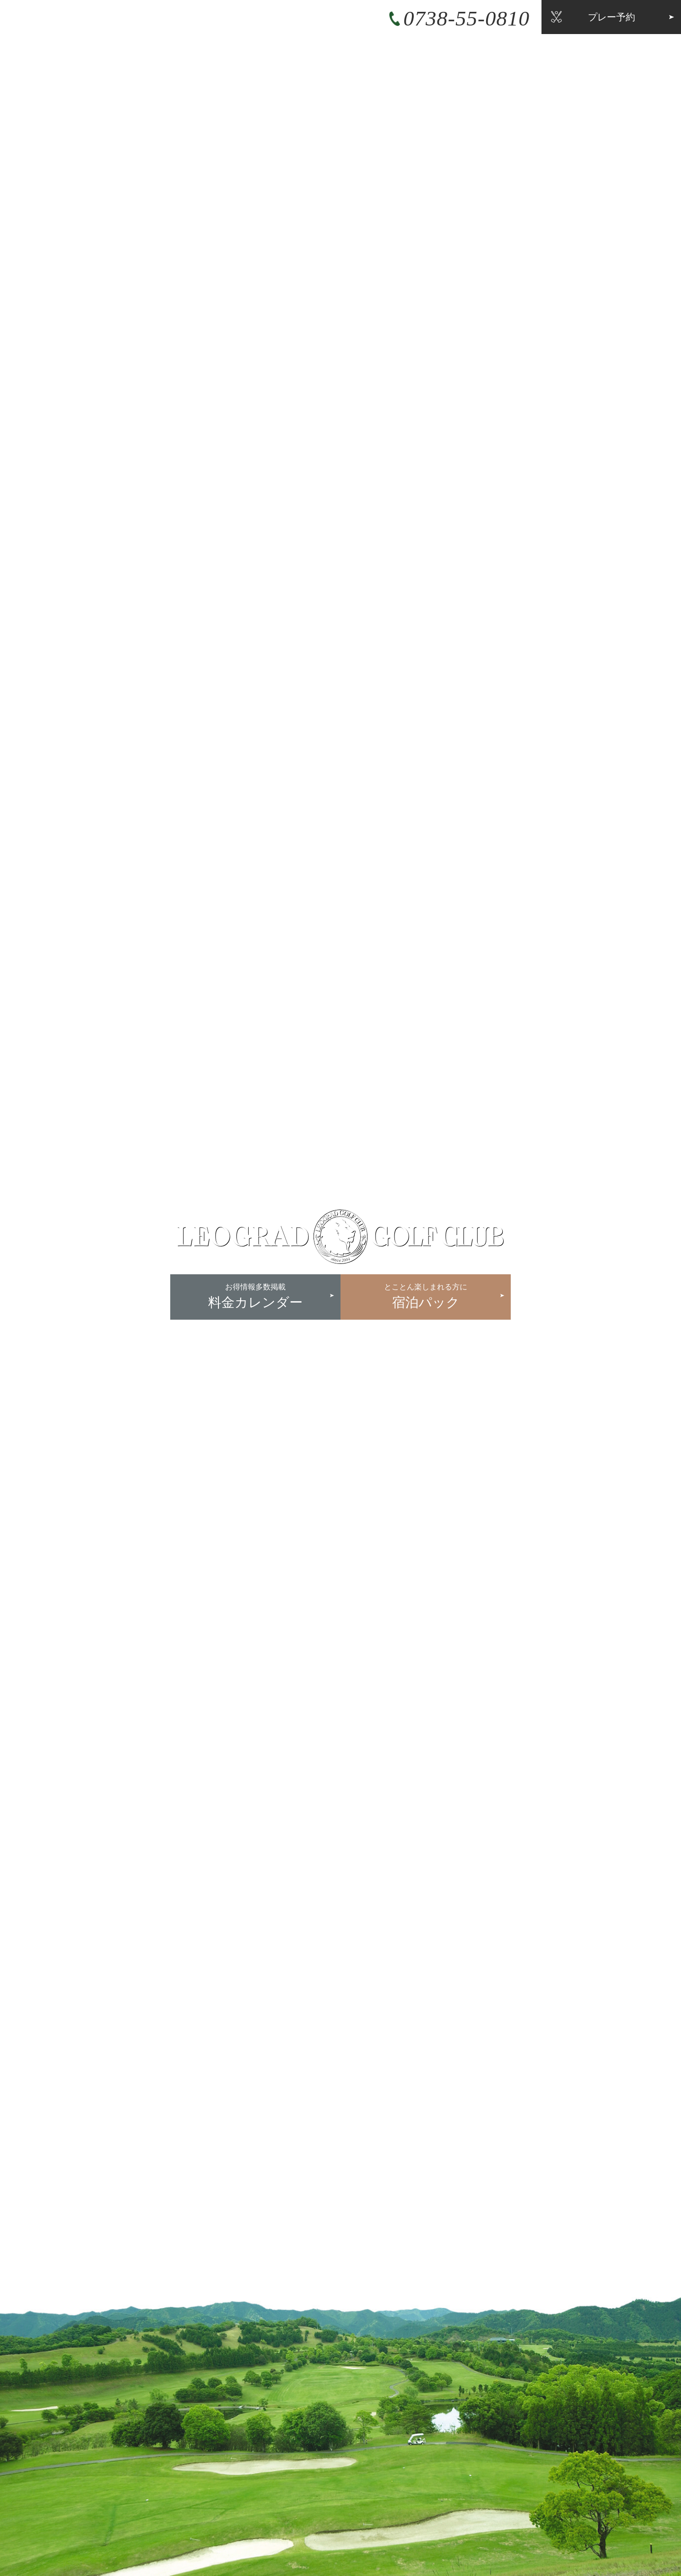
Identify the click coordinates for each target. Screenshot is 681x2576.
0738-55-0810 (466, 18)
